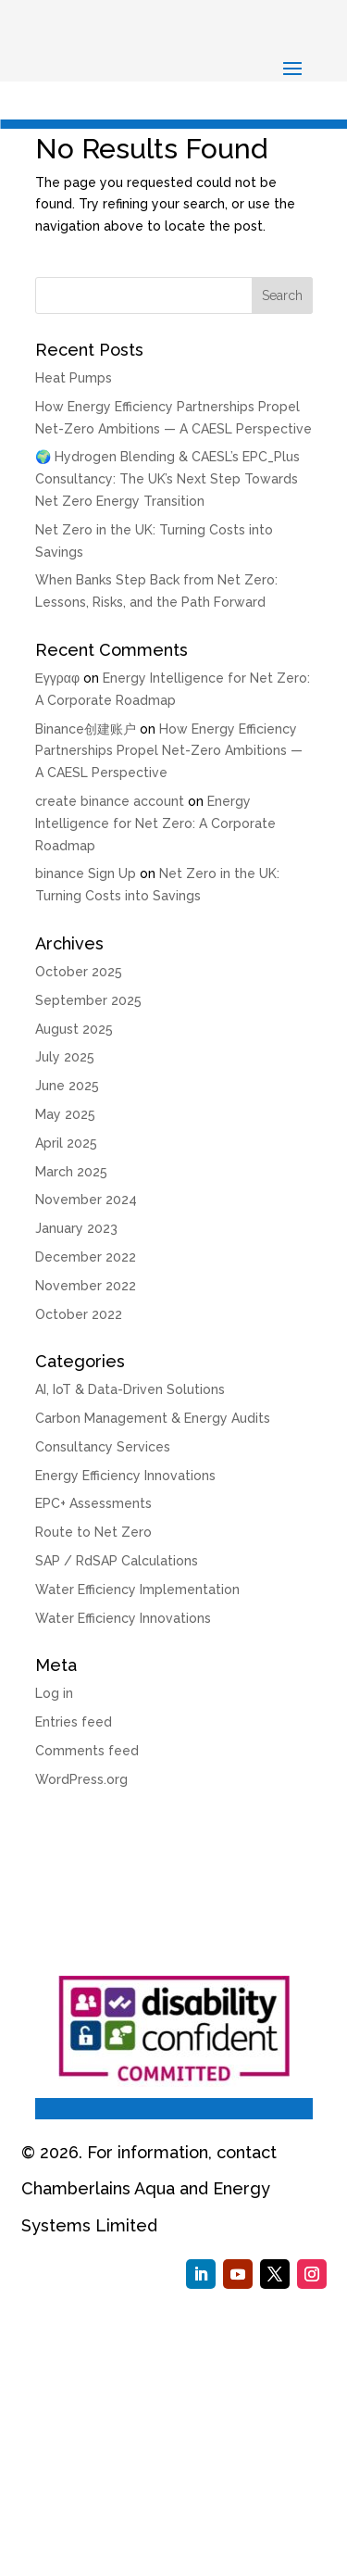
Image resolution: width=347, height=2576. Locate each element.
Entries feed (73, 1722)
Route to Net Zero (93, 1532)
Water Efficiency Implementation (137, 1589)
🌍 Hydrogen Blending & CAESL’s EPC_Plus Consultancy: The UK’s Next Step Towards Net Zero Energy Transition (167, 479)
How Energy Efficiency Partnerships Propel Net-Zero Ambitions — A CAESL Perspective (169, 751)
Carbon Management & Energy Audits (152, 1418)
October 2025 (78, 971)
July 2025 (64, 1056)
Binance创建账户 (85, 729)
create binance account (109, 801)
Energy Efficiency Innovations (125, 1475)
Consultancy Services (102, 1446)
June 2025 (67, 1085)
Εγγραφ (57, 678)
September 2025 (88, 1000)
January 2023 (76, 1228)
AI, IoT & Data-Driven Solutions (130, 1389)
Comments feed (87, 1750)
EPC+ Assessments (93, 1503)
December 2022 (85, 1257)
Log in (54, 1693)
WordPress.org (81, 1779)
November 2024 (86, 1199)
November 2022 (85, 1285)
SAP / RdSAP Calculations (116, 1560)
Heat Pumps (73, 378)
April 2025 (66, 1143)
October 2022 (78, 1314)
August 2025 (74, 1029)
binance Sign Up (85, 873)
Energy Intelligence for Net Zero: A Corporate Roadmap (155, 823)
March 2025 (71, 1171)
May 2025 (65, 1114)
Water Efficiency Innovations (123, 1618)
